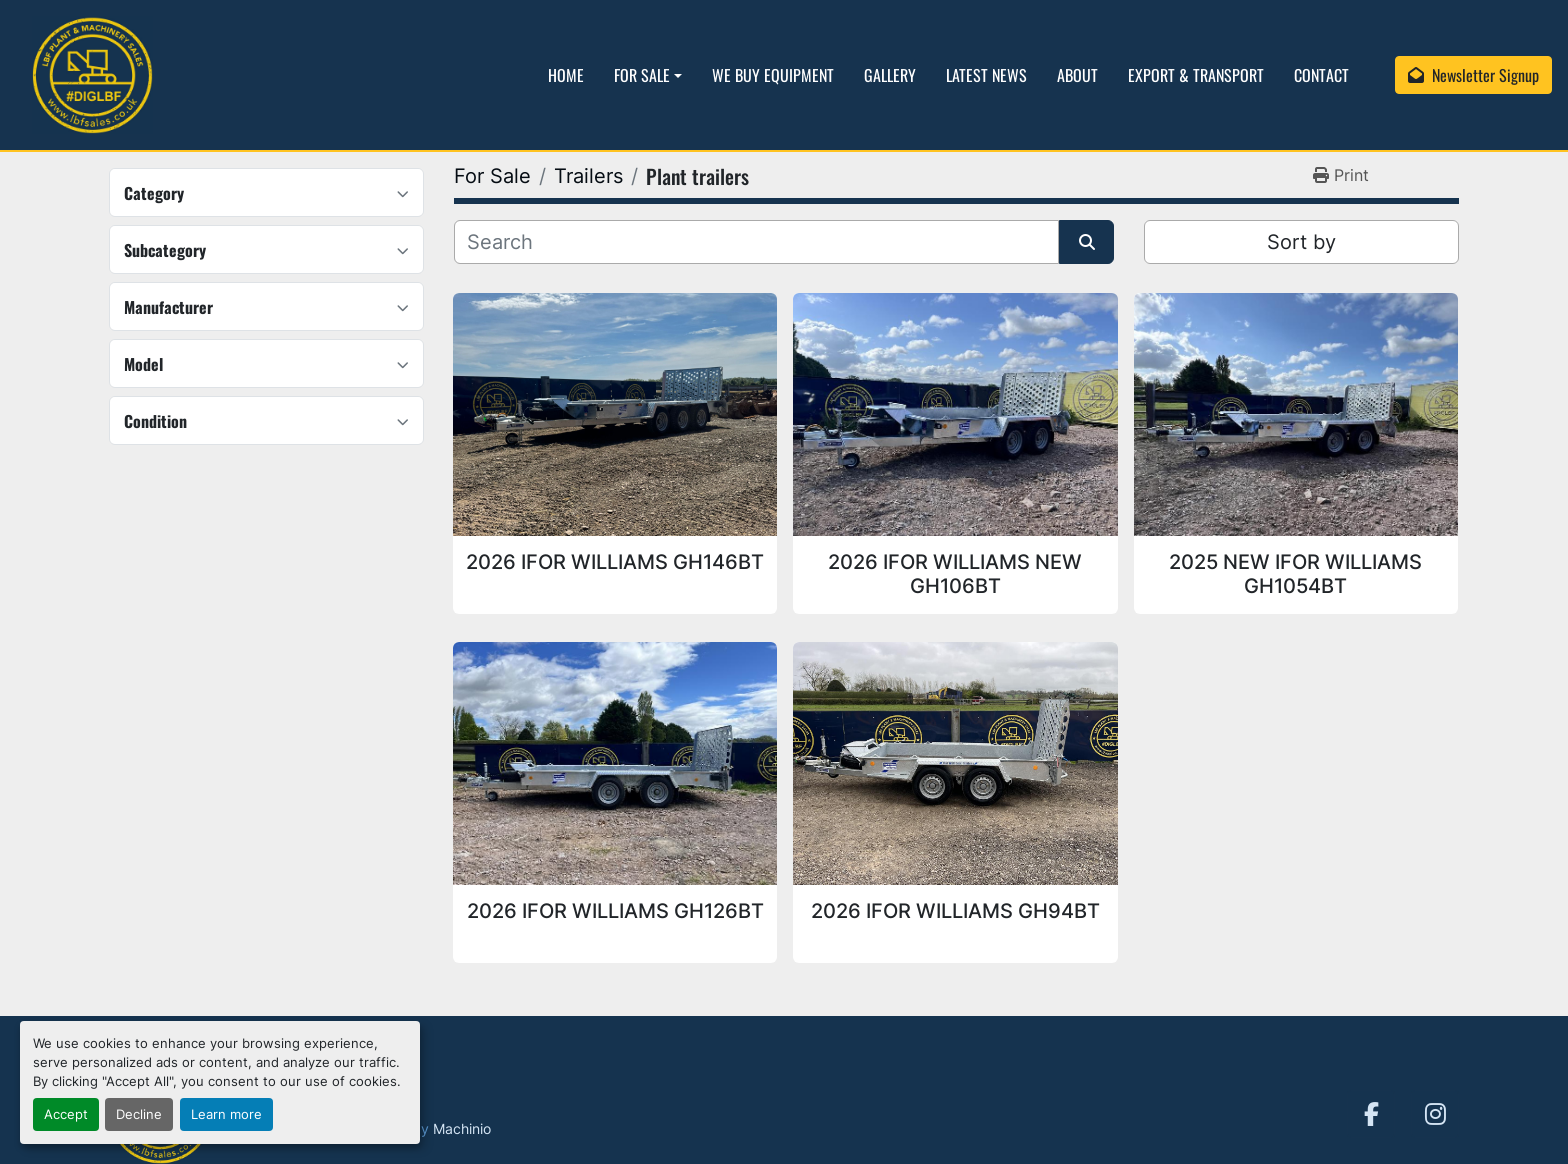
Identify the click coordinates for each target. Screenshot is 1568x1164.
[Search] (756, 242)
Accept (66, 1114)
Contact (1321, 75)
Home (566, 75)
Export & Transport (1196, 75)
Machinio (462, 1128)
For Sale (642, 75)
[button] (648, 75)
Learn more (226, 1114)
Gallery (890, 75)
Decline (139, 1114)
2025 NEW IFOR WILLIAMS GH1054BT (1295, 574)
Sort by (1301, 242)
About (1077, 75)
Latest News (986, 75)
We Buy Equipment (773, 75)
